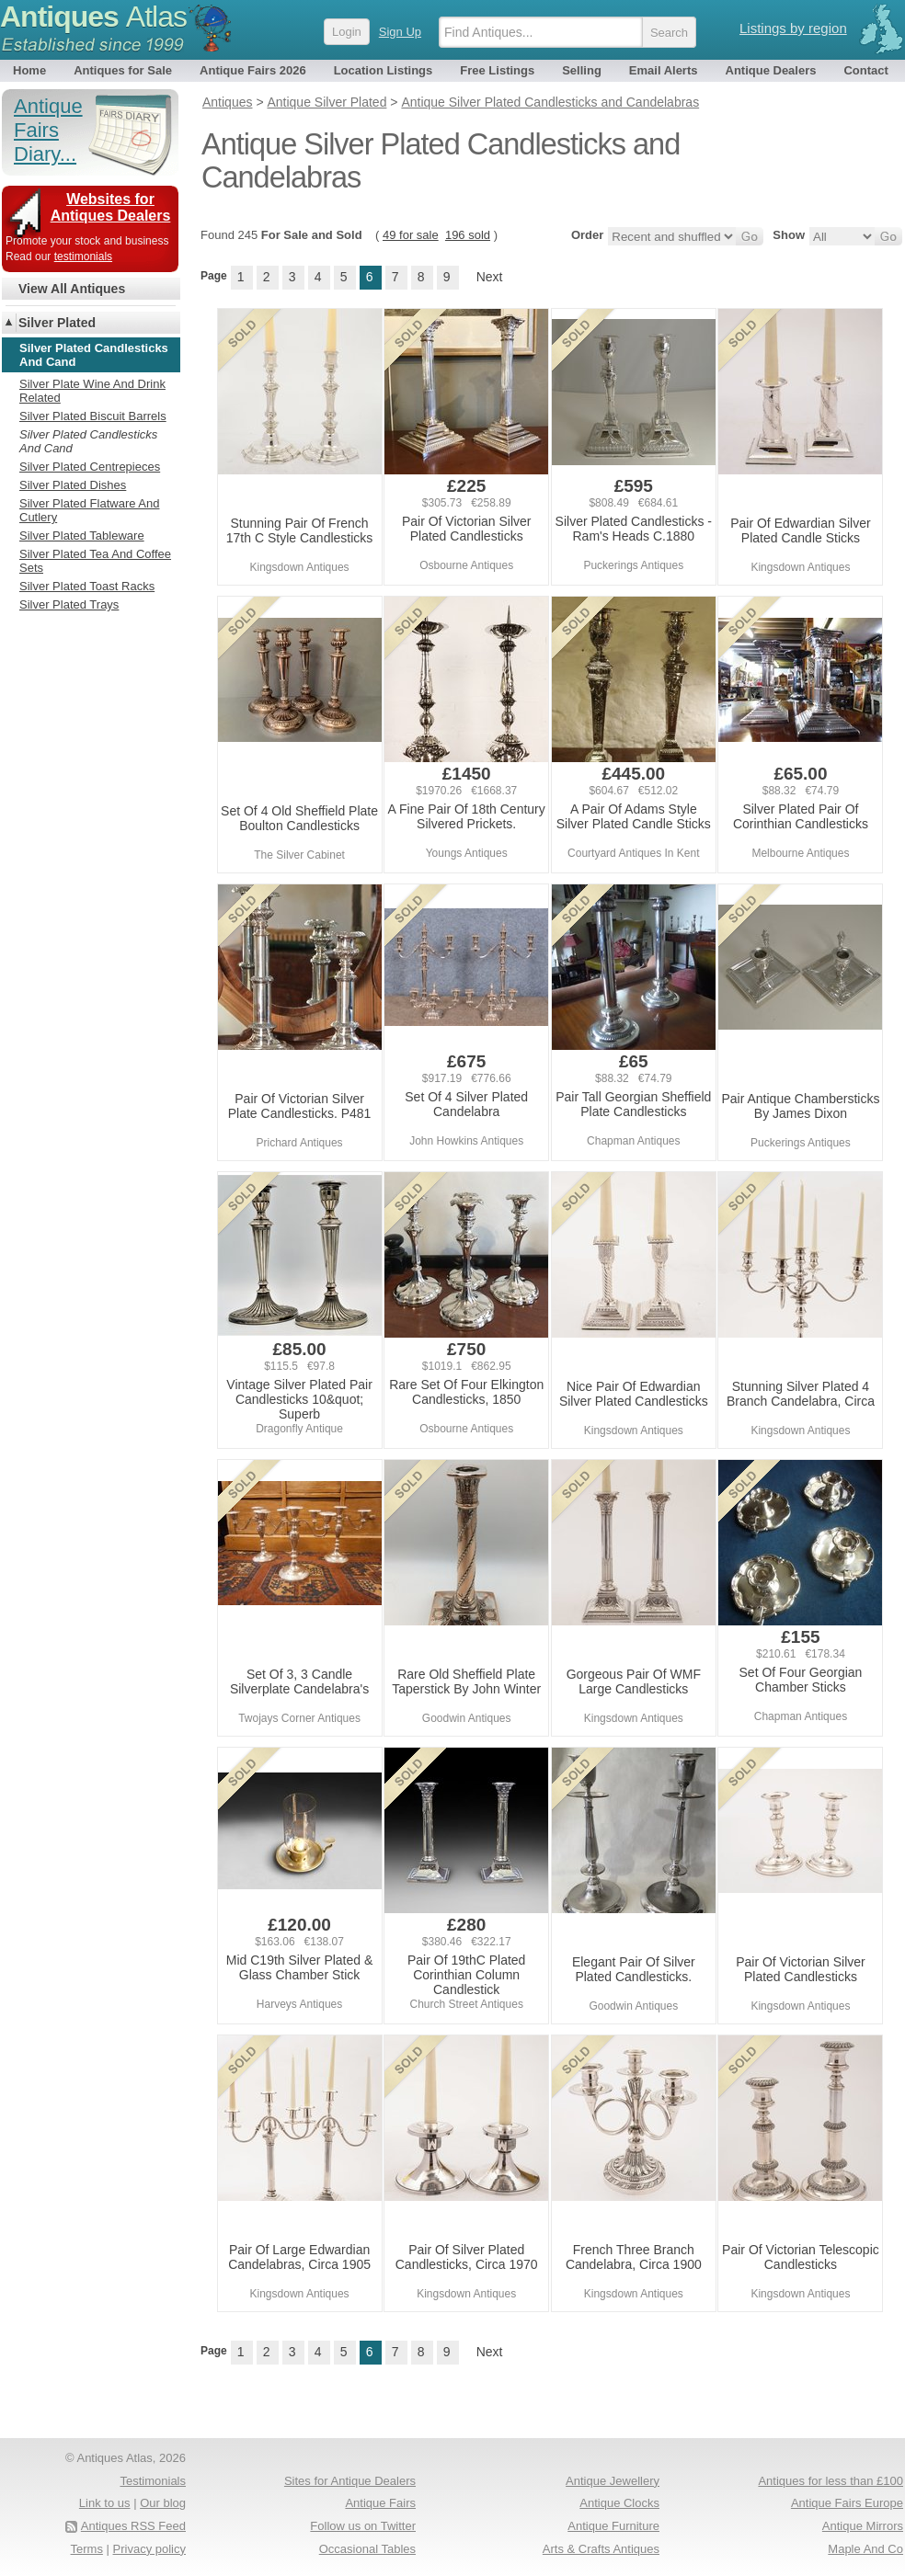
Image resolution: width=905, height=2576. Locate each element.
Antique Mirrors (862, 2526)
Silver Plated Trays (69, 604)
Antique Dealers (771, 70)
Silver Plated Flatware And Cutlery (89, 510)
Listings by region (793, 28)
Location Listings (383, 70)
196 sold (467, 235)
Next (489, 276)
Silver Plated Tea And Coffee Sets (95, 561)
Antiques (93, 16)
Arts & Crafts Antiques (601, 2549)
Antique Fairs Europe (847, 2503)
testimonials (83, 256)
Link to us (105, 2503)
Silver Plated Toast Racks (87, 586)
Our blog (163, 2503)
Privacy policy (149, 2549)
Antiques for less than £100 (830, 2481)
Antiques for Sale (123, 70)
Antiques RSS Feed (133, 2526)
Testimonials (153, 2481)
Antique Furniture (613, 2526)
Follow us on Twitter (363, 2526)
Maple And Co (865, 2549)
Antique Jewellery (612, 2481)
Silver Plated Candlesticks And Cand (88, 441)
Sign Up (400, 32)
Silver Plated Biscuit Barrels (92, 416)
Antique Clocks (619, 2503)
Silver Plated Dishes (72, 485)
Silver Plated (57, 322)
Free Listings (497, 70)
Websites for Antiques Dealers (111, 207)
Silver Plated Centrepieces (89, 466)
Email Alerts (663, 70)
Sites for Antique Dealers (350, 2481)
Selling (581, 70)
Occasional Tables (367, 2549)
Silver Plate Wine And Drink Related (92, 391)
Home (29, 70)
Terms (87, 2549)
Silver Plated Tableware (81, 535)
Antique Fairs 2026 (253, 70)
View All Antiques (71, 288)
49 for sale (411, 235)
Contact (865, 70)
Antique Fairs (380, 2503)
